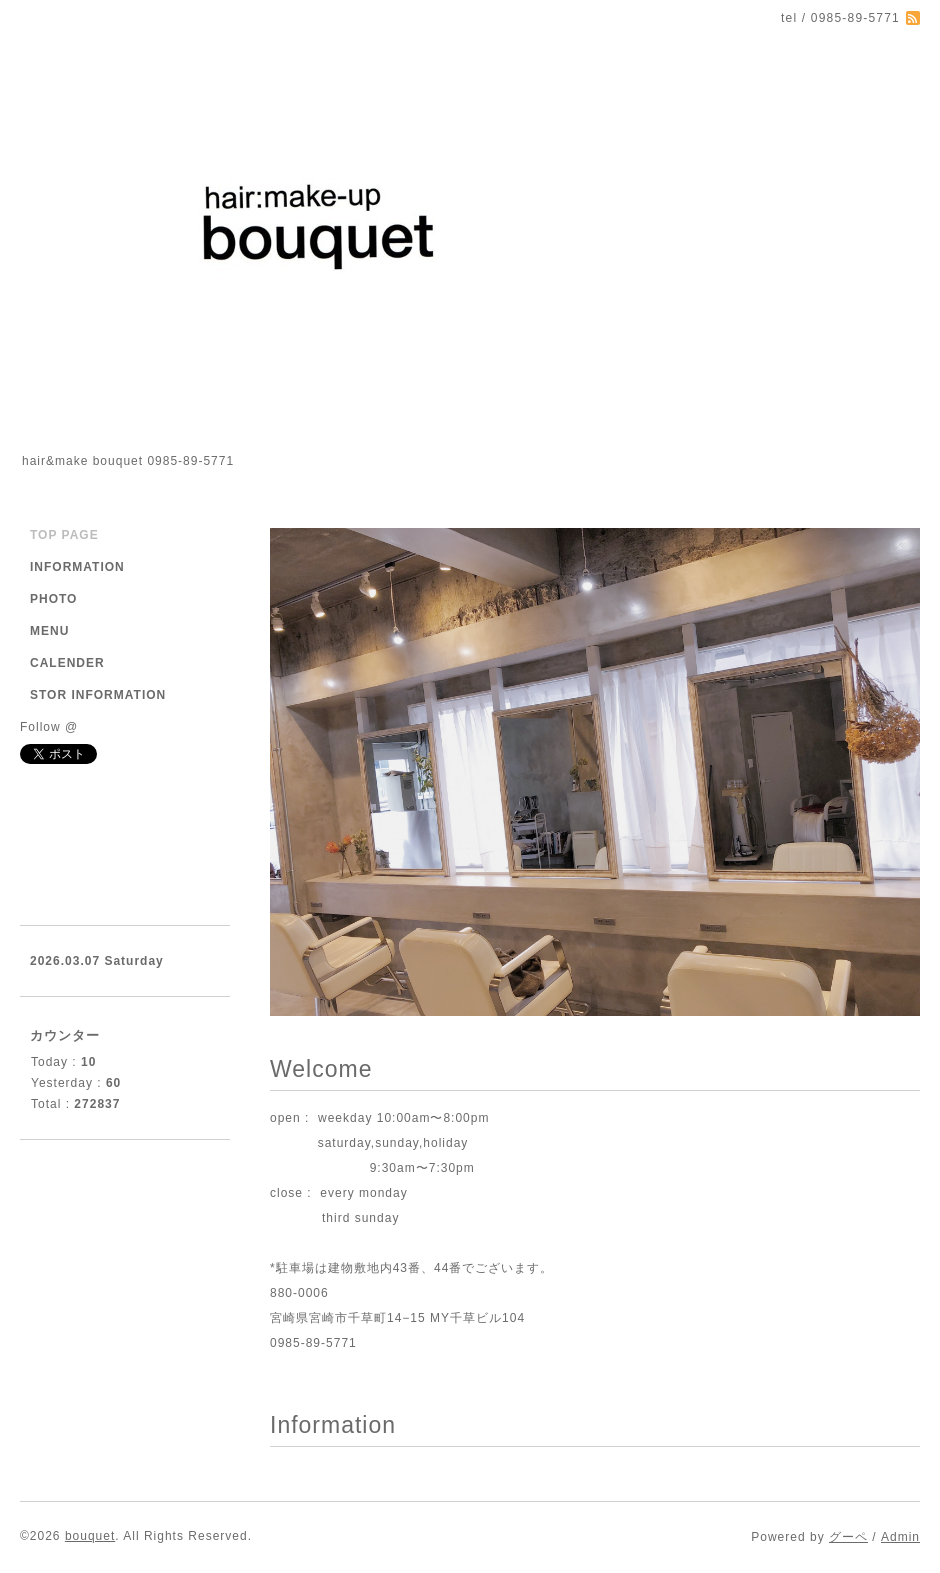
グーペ (848, 1537)
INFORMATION (77, 567)
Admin (900, 1537)
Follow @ (49, 727)
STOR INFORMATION (98, 695)
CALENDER (67, 663)
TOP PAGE (64, 535)
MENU (49, 631)
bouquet (90, 1536)
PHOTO (53, 599)
